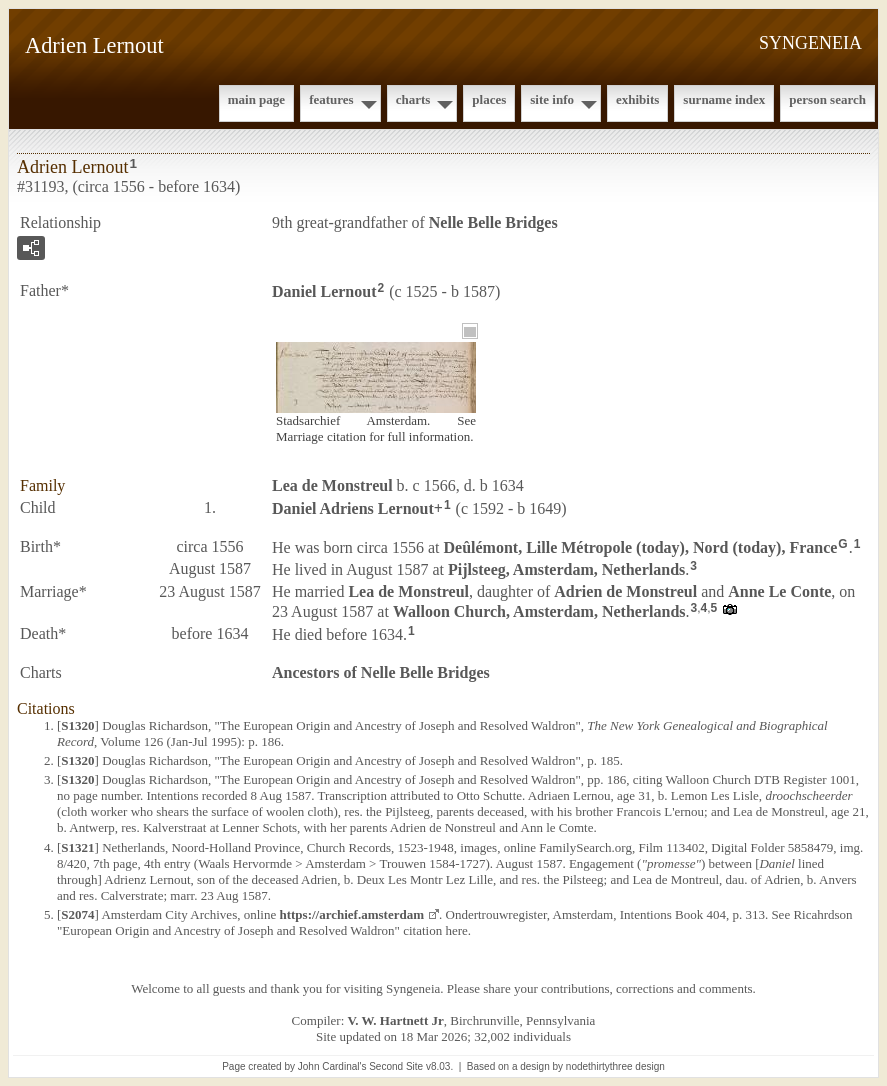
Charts (413, 99)
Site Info (552, 99)
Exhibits (637, 99)
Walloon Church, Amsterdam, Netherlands (539, 611)
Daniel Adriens (353, 508)
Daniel (324, 291)
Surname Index (724, 99)
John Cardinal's (332, 1066)
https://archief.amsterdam (351, 914)
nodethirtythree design (615, 1066)
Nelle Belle (493, 222)
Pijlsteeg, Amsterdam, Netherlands (566, 569)
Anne (779, 591)
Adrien (625, 591)
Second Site (396, 1066)
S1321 (77, 847)
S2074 (77, 914)
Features (331, 99)
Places (489, 99)
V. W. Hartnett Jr (396, 1020)
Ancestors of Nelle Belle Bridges (381, 672)
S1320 (77, 725)
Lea (332, 485)
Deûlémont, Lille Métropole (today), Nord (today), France (641, 546)
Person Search (827, 99)
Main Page (256, 99)
